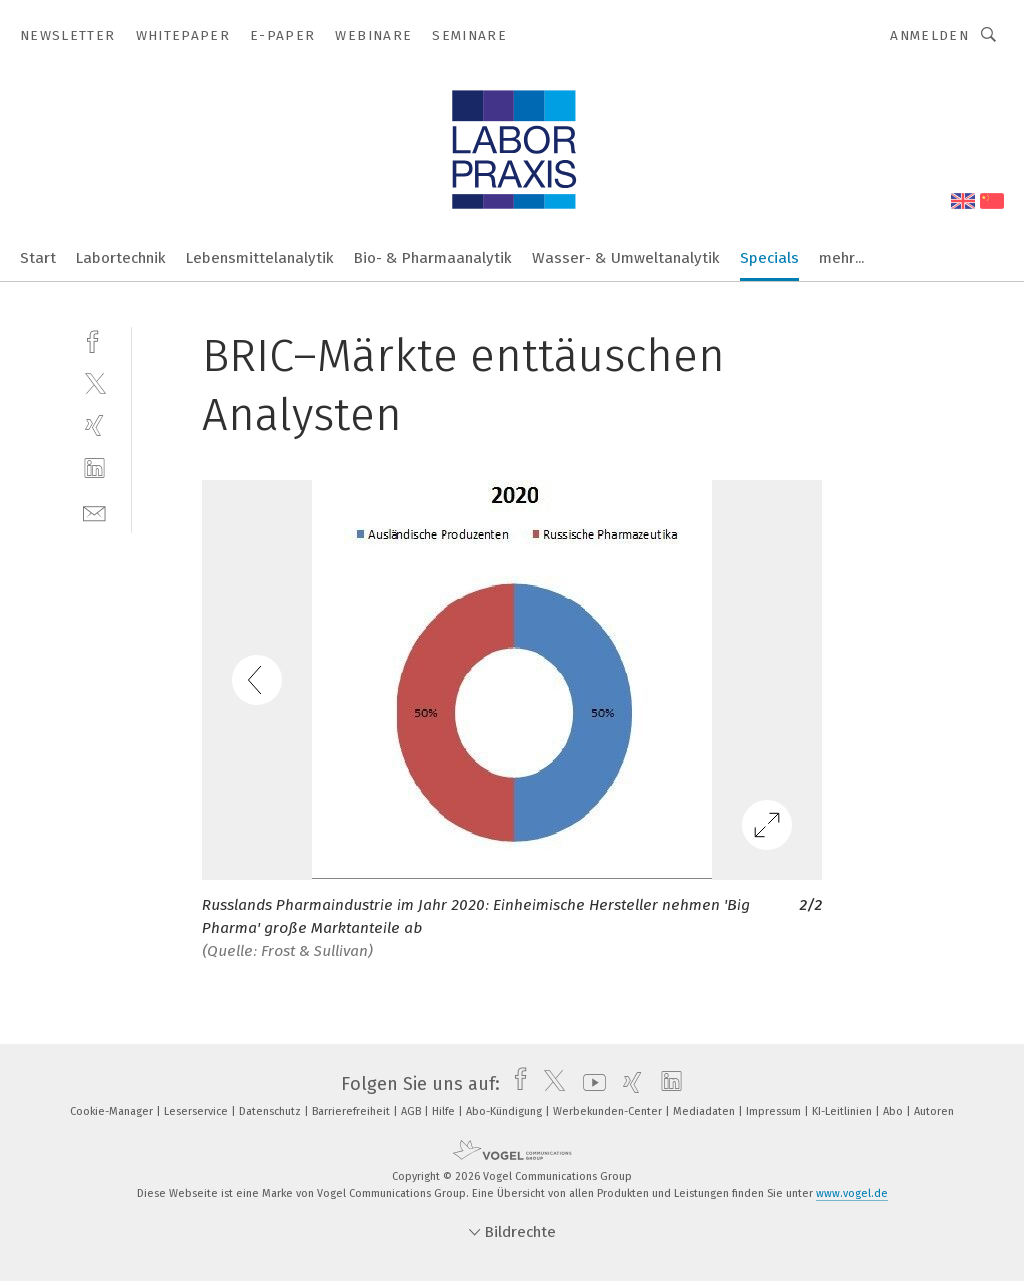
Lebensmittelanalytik (260, 258)
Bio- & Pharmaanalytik (433, 258)
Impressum (775, 1111)
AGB (412, 1111)
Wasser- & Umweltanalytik (626, 258)
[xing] (94, 425)
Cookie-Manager (113, 1111)
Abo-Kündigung (505, 1111)
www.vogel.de (852, 1193)
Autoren (934, 1111)
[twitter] (94, 382)
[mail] (94, 511)
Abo (894, 1111)
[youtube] (589, 1084)
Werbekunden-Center (609, 1111)
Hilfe (445, 1111)
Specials (769, 258)
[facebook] (94, 339)
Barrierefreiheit (352, 1111)
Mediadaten (705, 1111)
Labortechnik (121, 258)
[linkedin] (94, 468)
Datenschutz (271, 1111)
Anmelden (929, 35)
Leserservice (197, 1111)
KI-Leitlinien (843, 1111)
